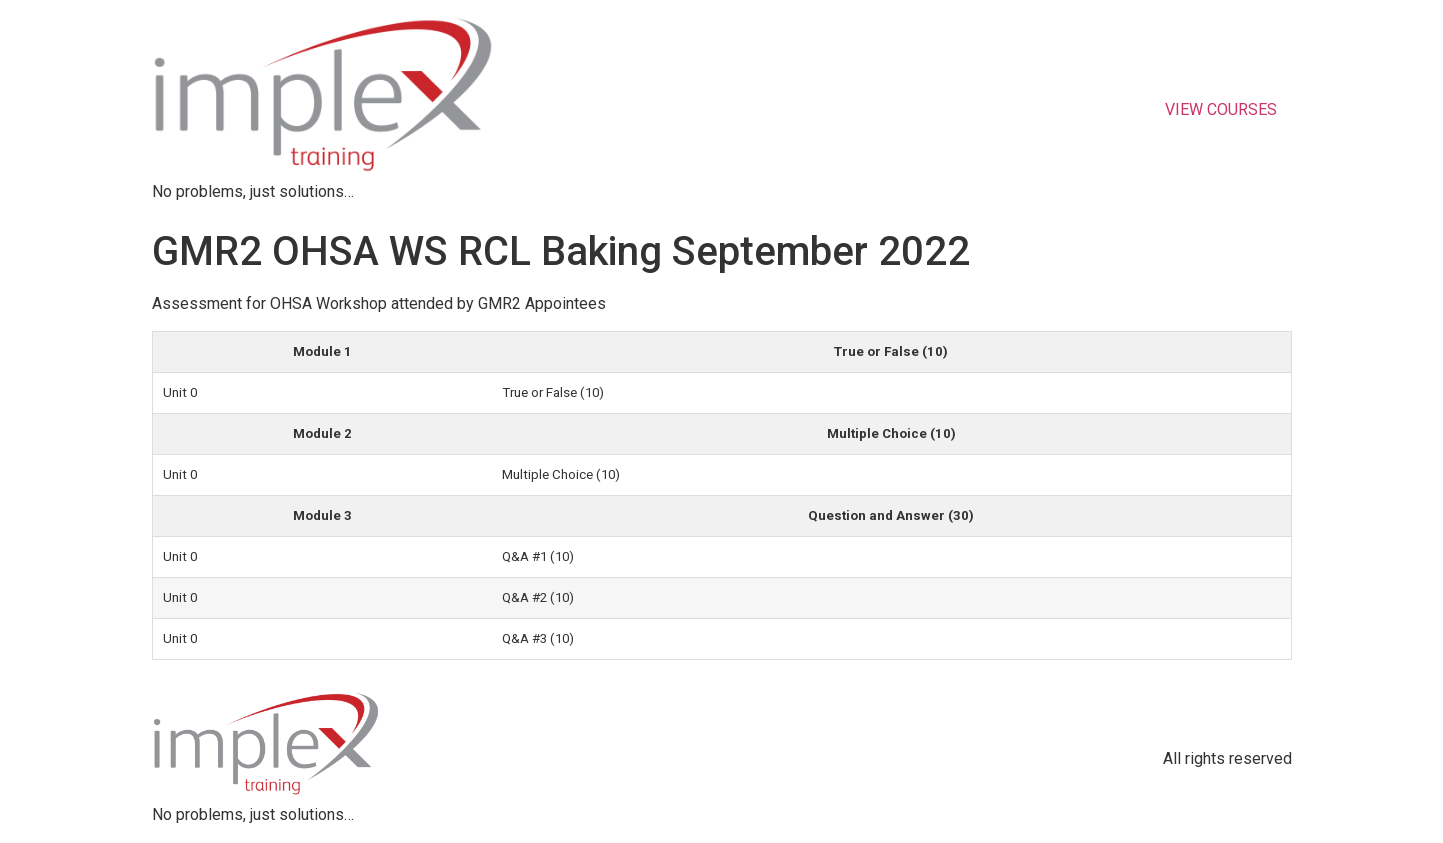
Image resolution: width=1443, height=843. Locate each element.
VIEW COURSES (1221, 109)
